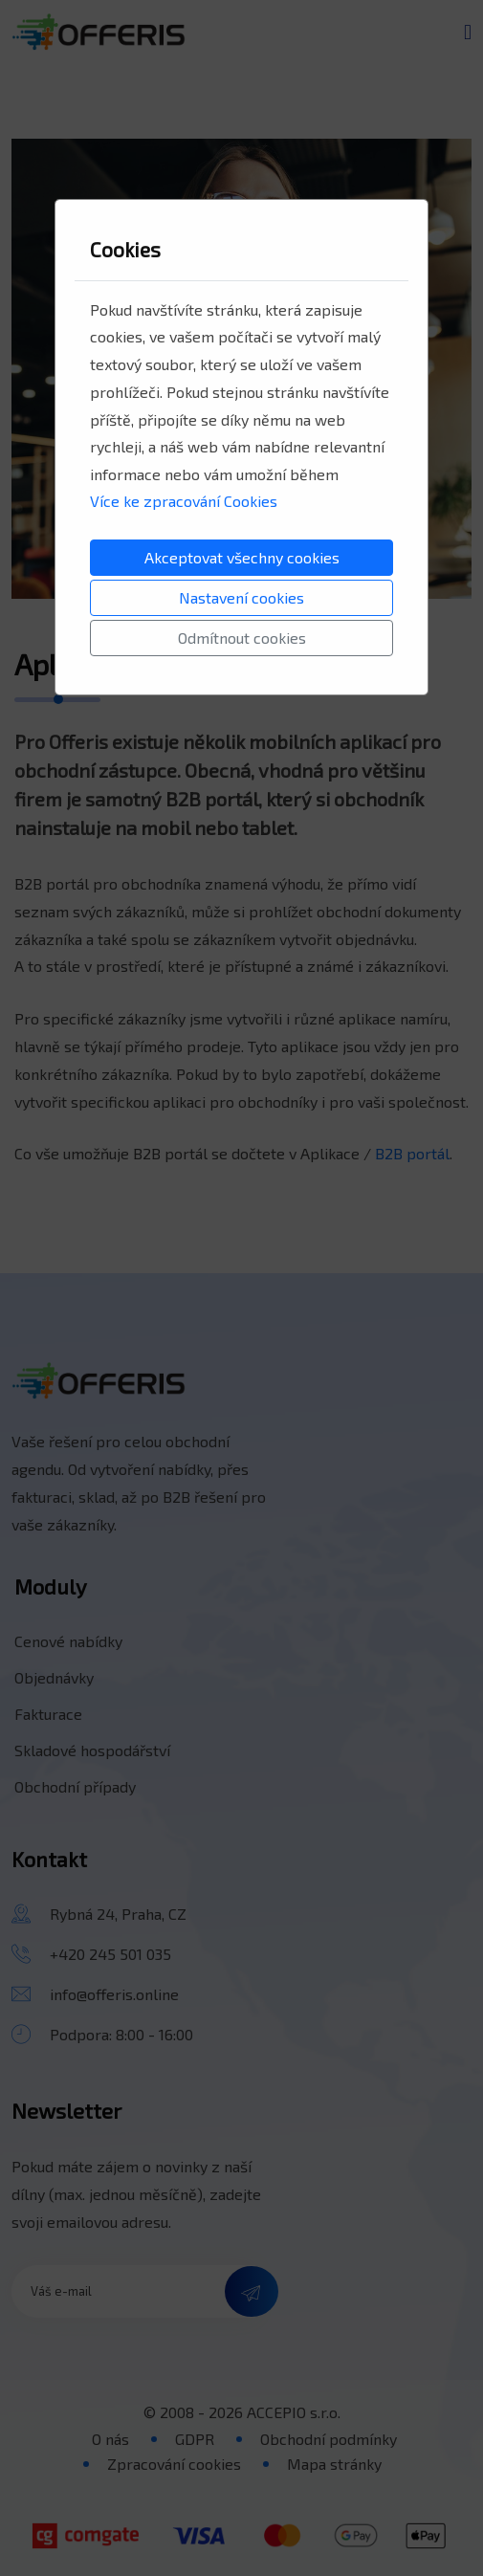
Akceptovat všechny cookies (242, 557)
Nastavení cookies (241, 597)
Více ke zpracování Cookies (183, 501)
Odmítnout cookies (242, 637)
